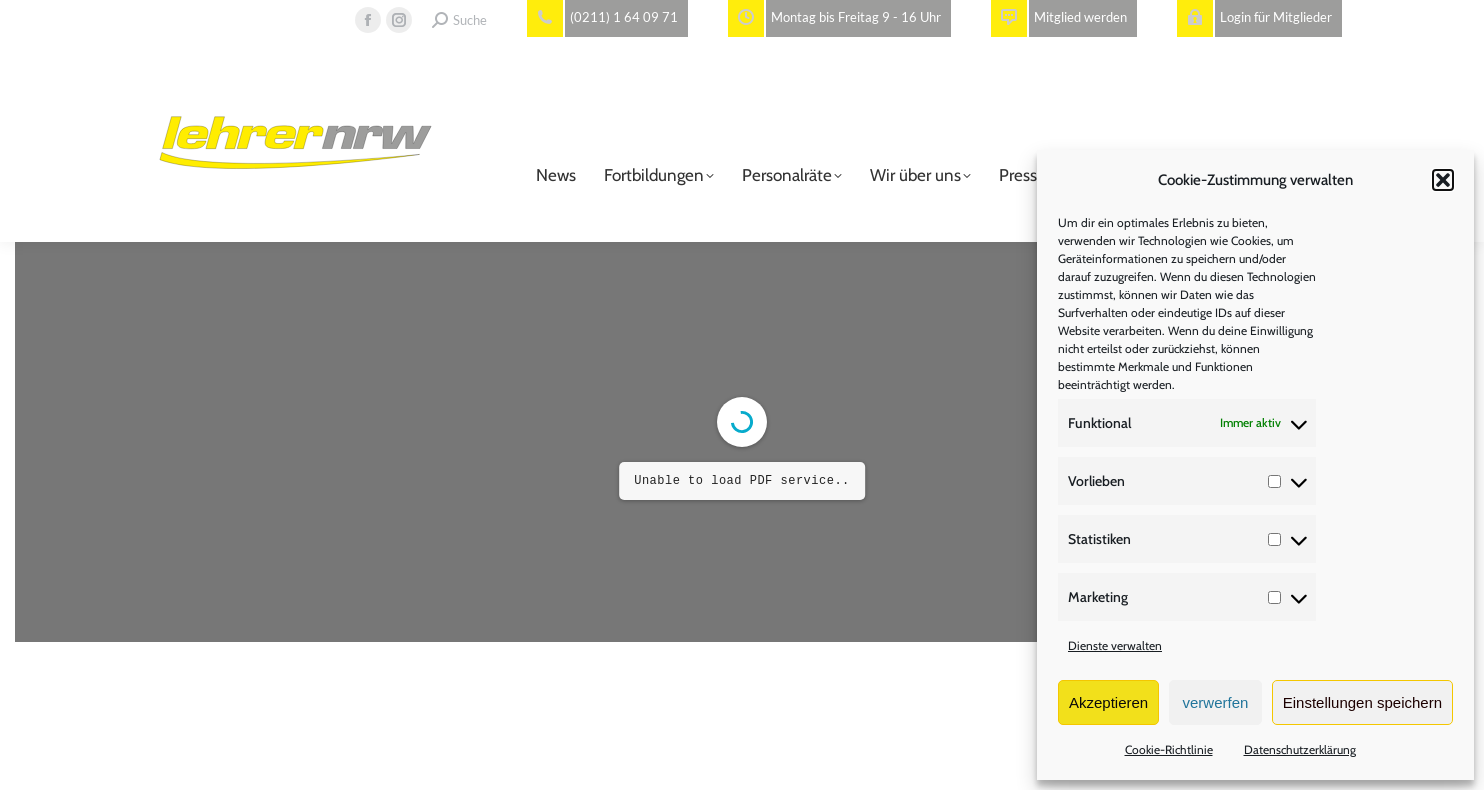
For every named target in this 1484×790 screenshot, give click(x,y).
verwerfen (1216, 702)
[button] (1443, 180)
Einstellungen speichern (1362, 702)
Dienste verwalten (1115, 645)
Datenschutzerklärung (1300, 749)
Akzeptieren (1108, 702)
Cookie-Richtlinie (1169, 749)
